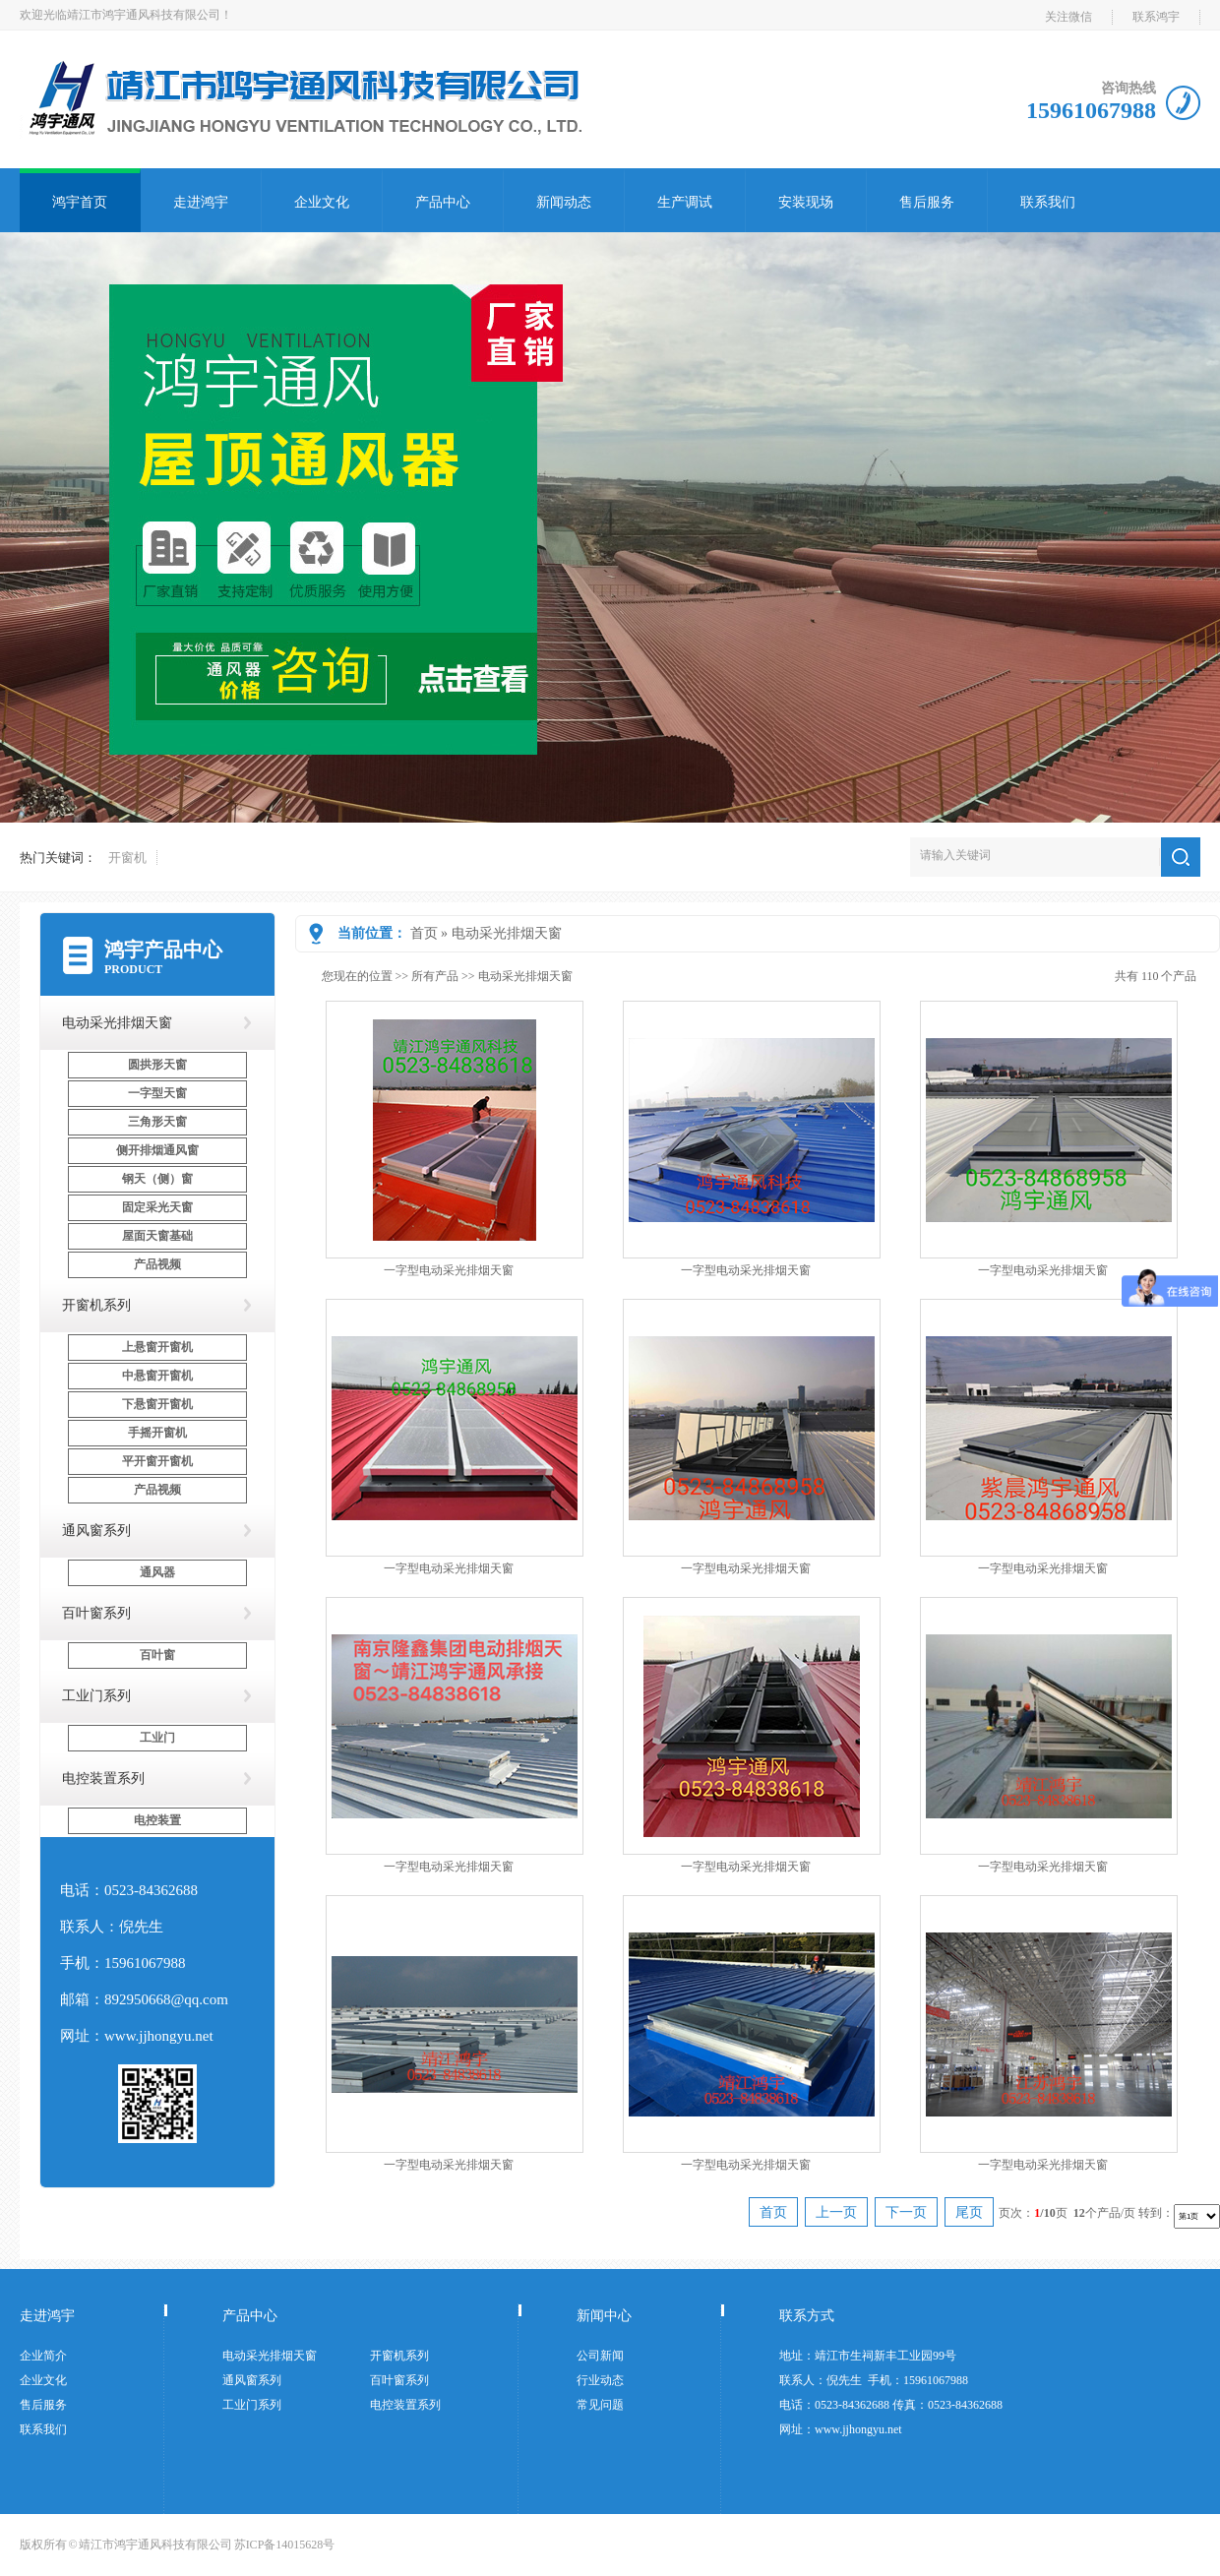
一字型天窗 (157, 1093)
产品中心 (442, 202)
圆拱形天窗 (157, 1065)
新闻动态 (563, 202)
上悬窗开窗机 (157, 1347)
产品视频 (157, 1264)
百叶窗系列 (96, 1613)
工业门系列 (96, 1695)
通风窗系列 (96, 1530)
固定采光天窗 (157, 1207)
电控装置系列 (103, 1778)
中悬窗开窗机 (157, 1375)
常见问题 (600, 2405)
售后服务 (926, 202)
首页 (424, 933)
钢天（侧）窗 (157, 1179)
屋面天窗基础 (157, 1236)
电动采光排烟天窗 (507, 933)
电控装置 (157, 1820)
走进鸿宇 (200, 202)
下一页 (906, 2212)
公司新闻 (600, 2355)
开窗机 (127, 857)
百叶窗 (157, 1655)
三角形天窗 (157, 1122)
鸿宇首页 (79, 202)
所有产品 (434, 976)
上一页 (836, 2212)
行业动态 (600, 2380)
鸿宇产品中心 (163, 949)
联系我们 (1047, 202)
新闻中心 (604, 2315)
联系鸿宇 (1156, 17)
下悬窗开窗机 (157, 1404)
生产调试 (684, 202)
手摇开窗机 (157, 1433)
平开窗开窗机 (157, 1461)
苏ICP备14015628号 (285, 2544)
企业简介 (43, 2355)
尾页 (969, 2212)
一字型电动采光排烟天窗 (449, 1270)
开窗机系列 (96, 1305)
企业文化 (321, 202)
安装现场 (805, 202)
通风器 (157, 1572)
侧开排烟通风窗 (157, 1150)
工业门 (157, 1738)
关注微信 (1068, 17)
